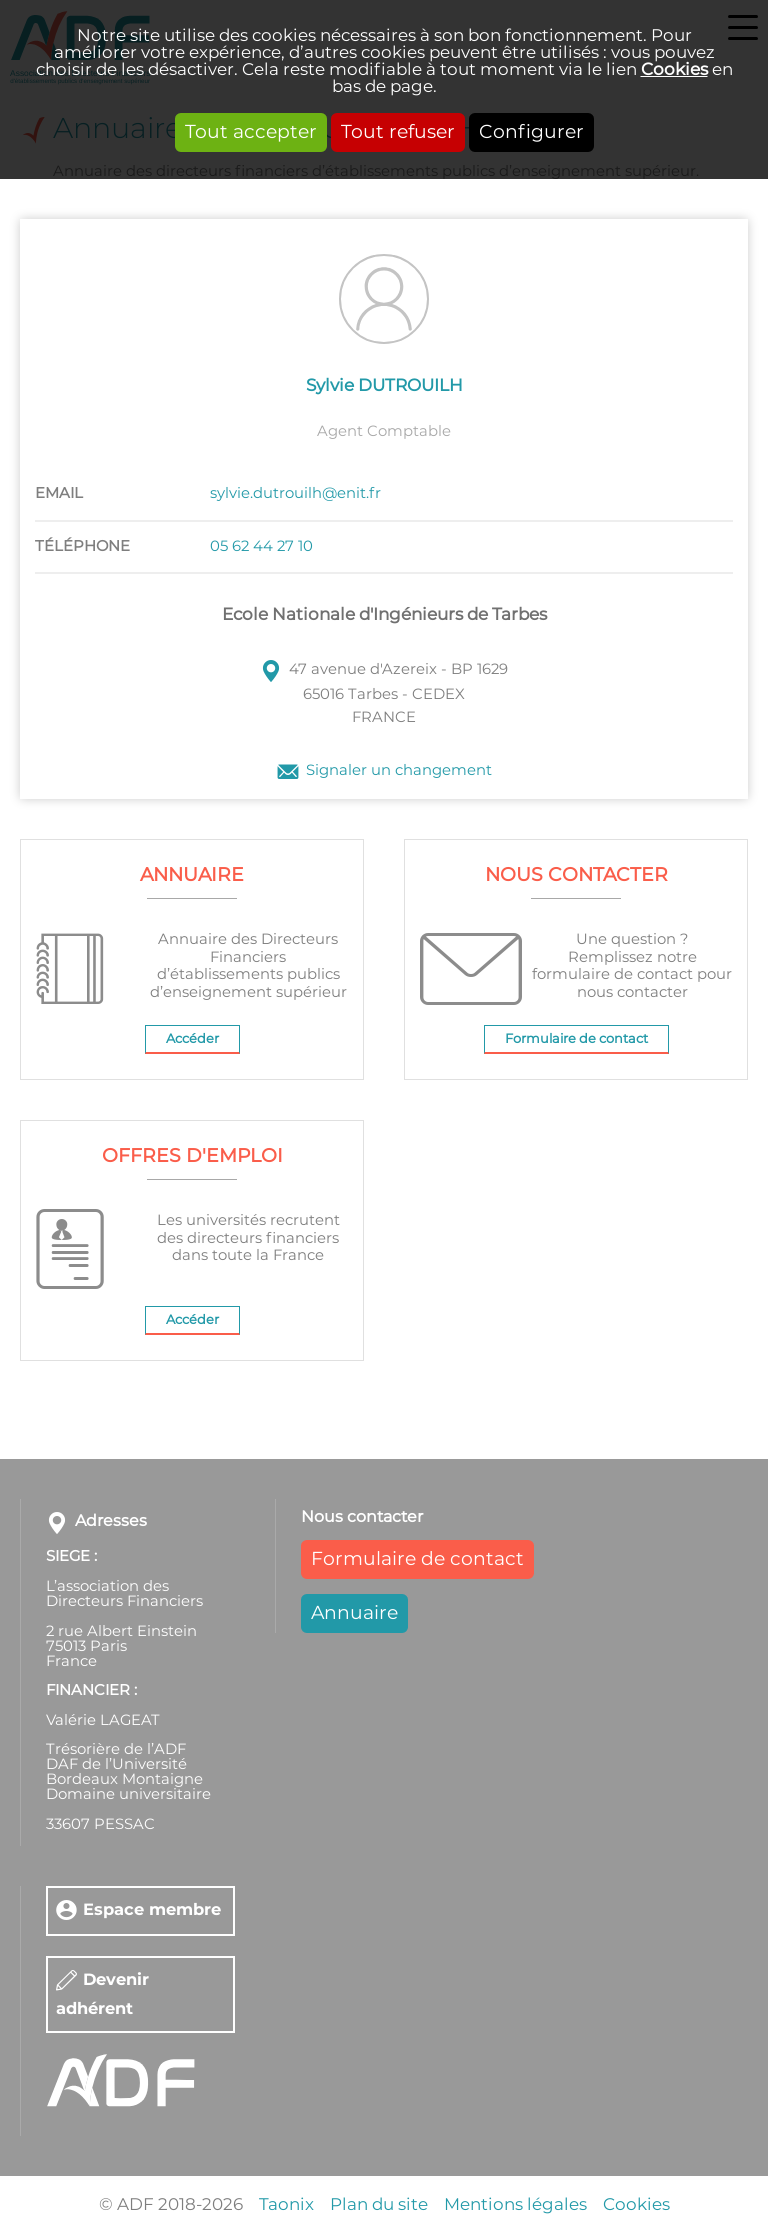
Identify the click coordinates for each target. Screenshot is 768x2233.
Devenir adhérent (102, 1994)
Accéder (192, 1039)
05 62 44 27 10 (261, 546)
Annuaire (354, 1613)
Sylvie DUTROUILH (384, 385)
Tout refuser (398, 132)
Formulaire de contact (576, 1039)
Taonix (286, 2204)
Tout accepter (251, 132)
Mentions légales (515, 2204)
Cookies (674, 69)
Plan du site (379, 2204)
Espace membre (152, 1910)
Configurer (531, 132)
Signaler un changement (399, 771)
